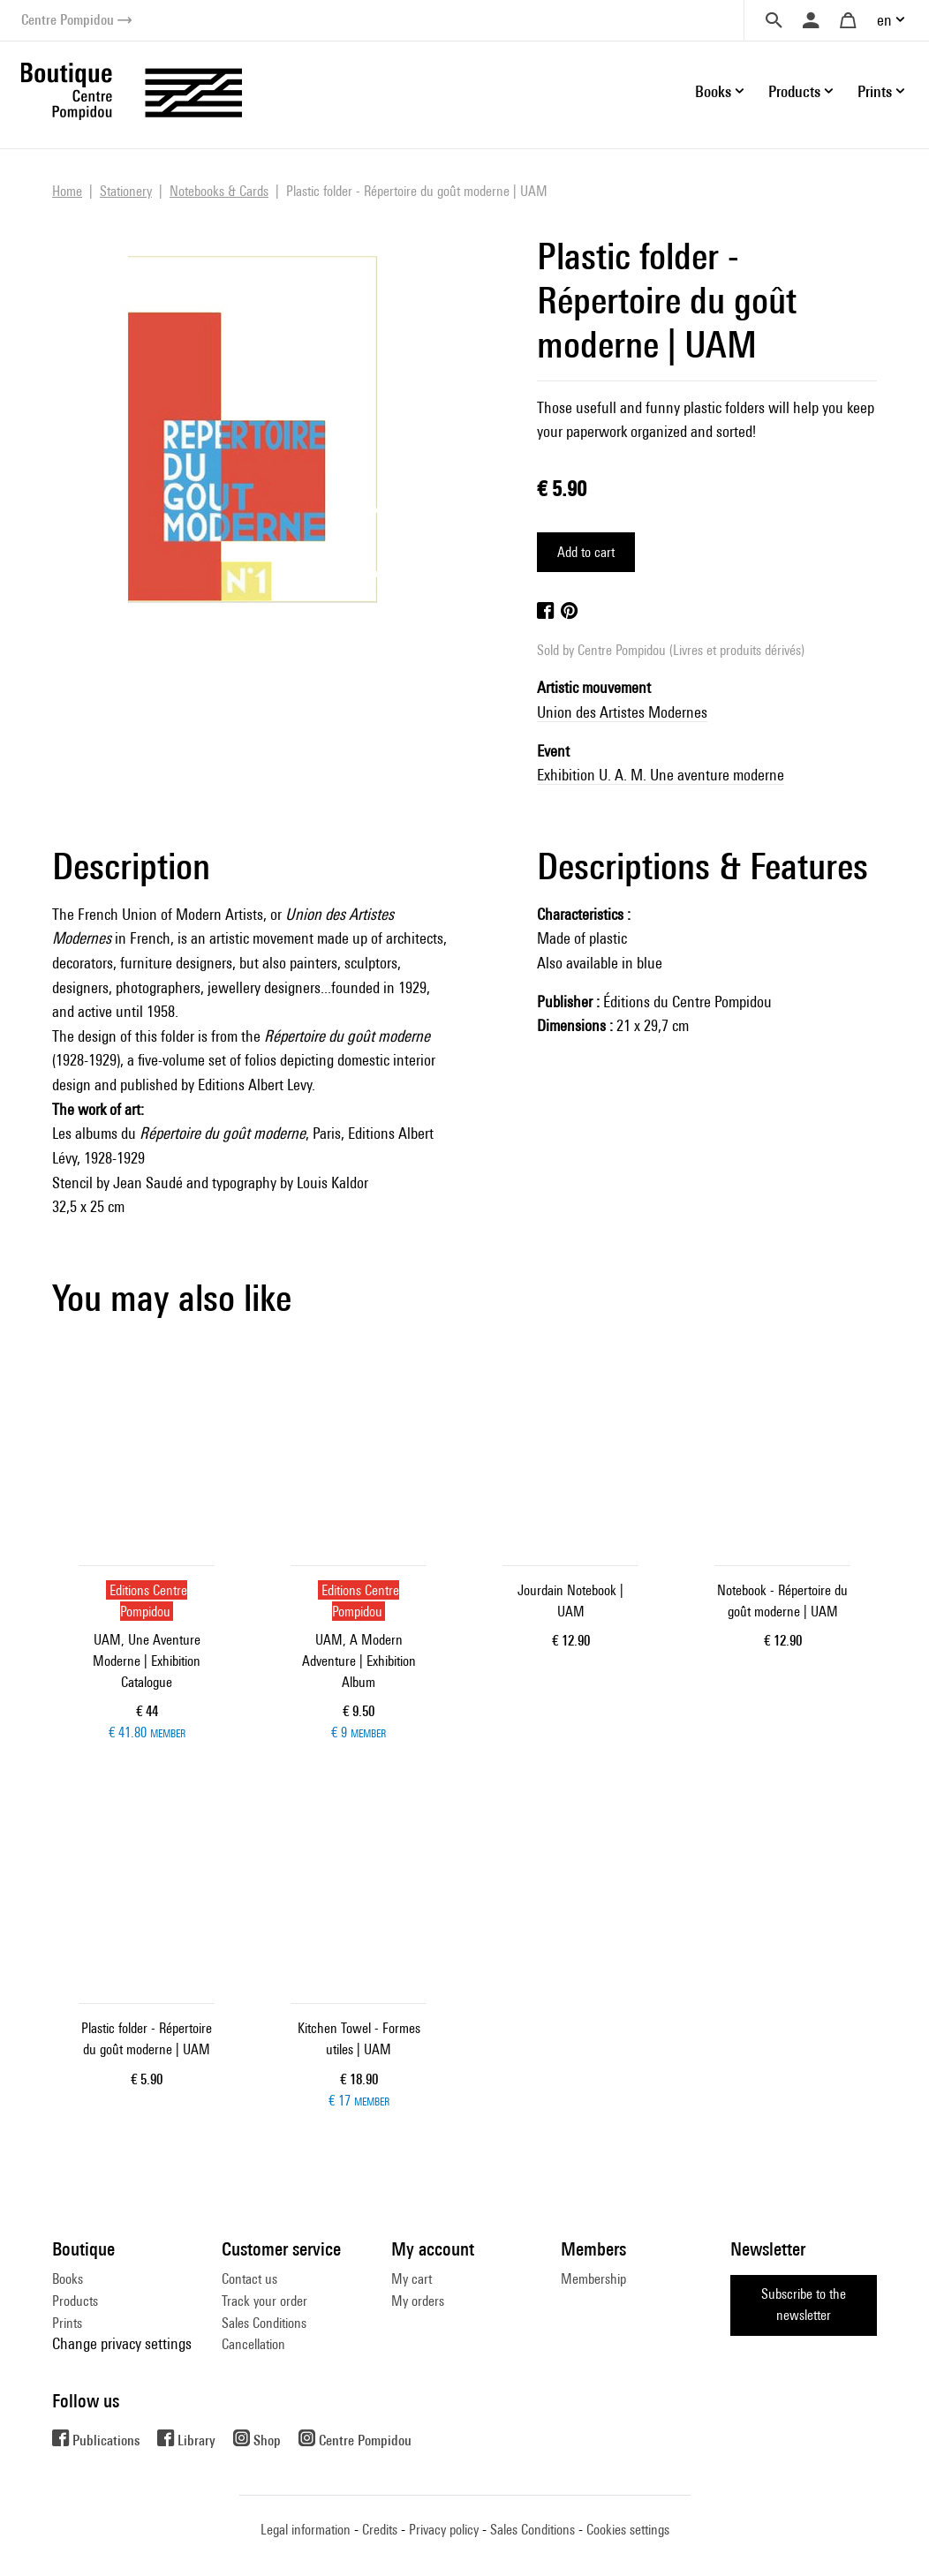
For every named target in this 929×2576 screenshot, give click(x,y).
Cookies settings (627, 2529)
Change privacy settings (122, 2343)
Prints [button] (874, 91)
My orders (417, 2301)
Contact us (249, 2279)
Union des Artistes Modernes (622, 712)
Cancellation (253, 2344)
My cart (411, 2279)
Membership (593, 2279)
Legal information (306, 2529)
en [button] (884, 20)
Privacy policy (444, 2529)
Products (75, 2301)
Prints (67, 2323)
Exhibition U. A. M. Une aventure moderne (660, 774)
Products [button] (794, 91)
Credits (379, 2529)
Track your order (264, 2301)
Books (67, 2279)
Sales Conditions (264, 2323)
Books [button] (713, 91)
